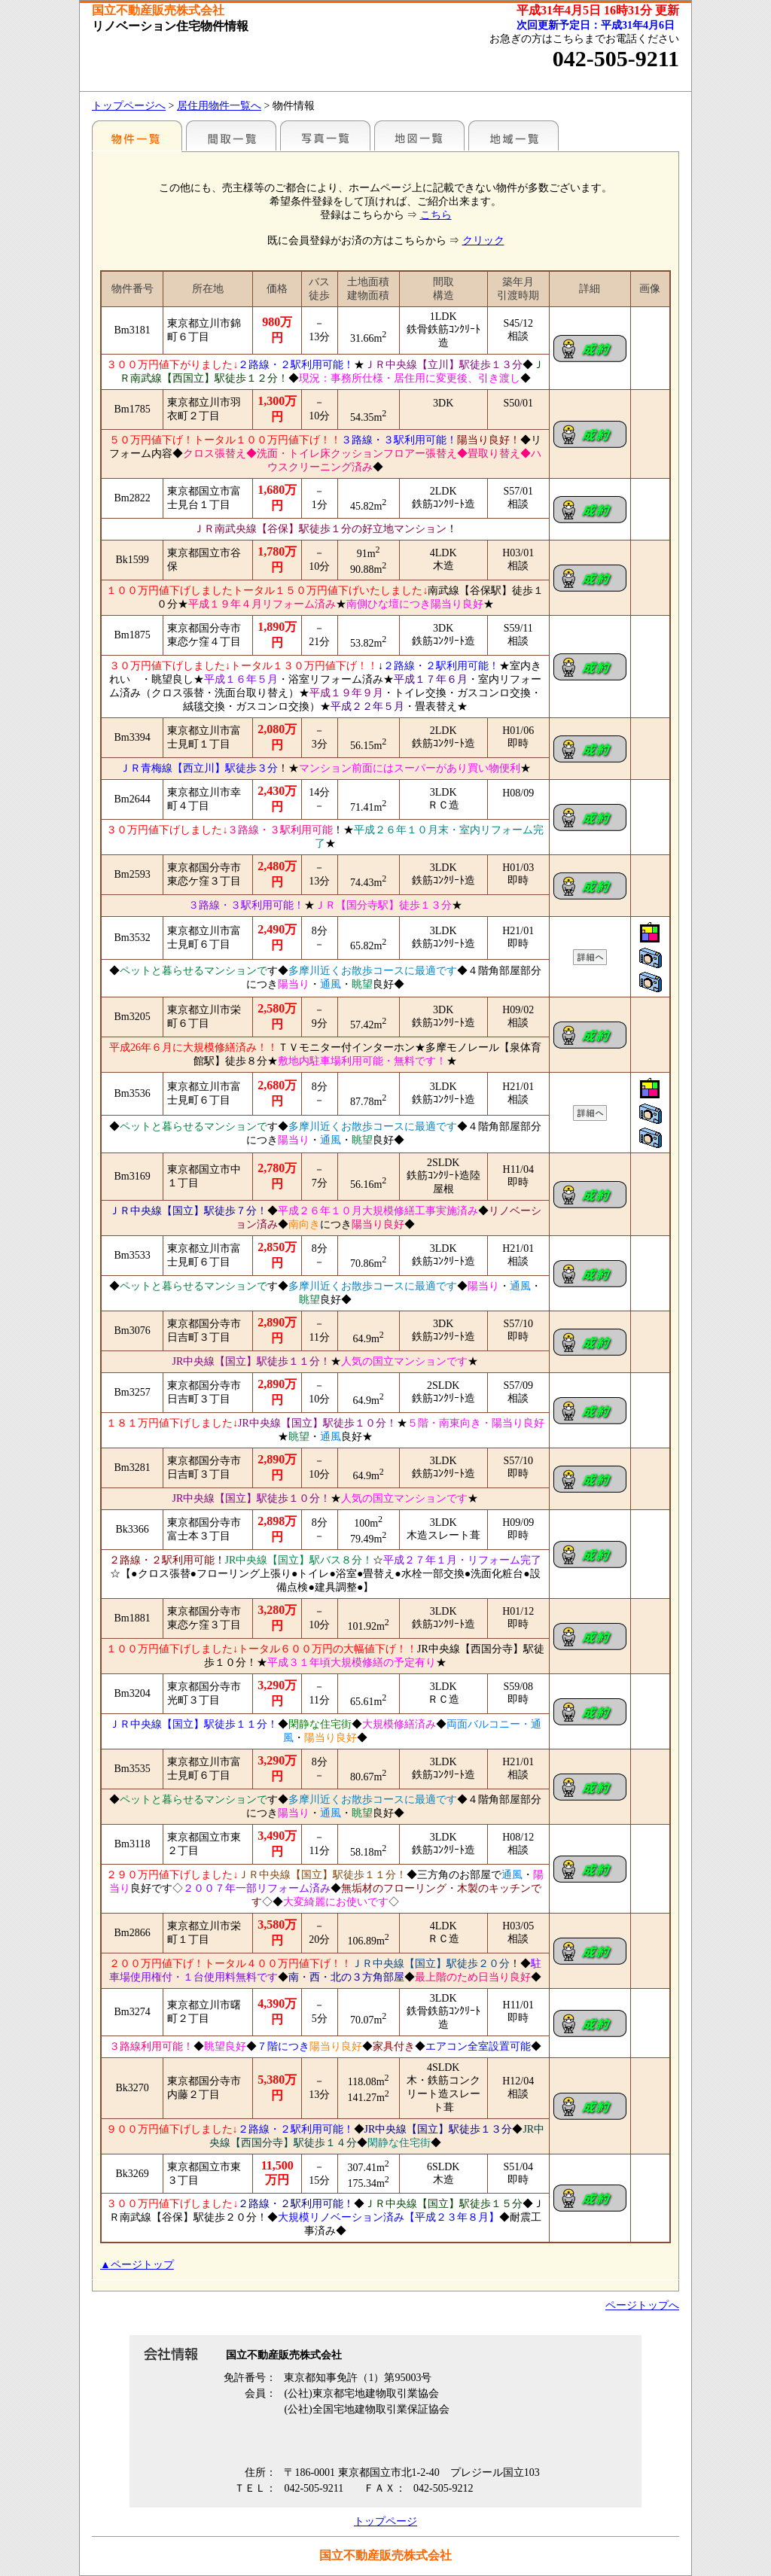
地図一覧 (419, 135)
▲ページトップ (137, 2264)
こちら (436, 215)
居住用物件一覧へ (219, 105)
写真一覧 (325, 135)
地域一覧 (513, 135)
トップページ (385, 2521)
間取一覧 (231, 135)
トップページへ (129, 105)
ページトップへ (642, 2305)
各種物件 (137, 135)
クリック (483, 240)
